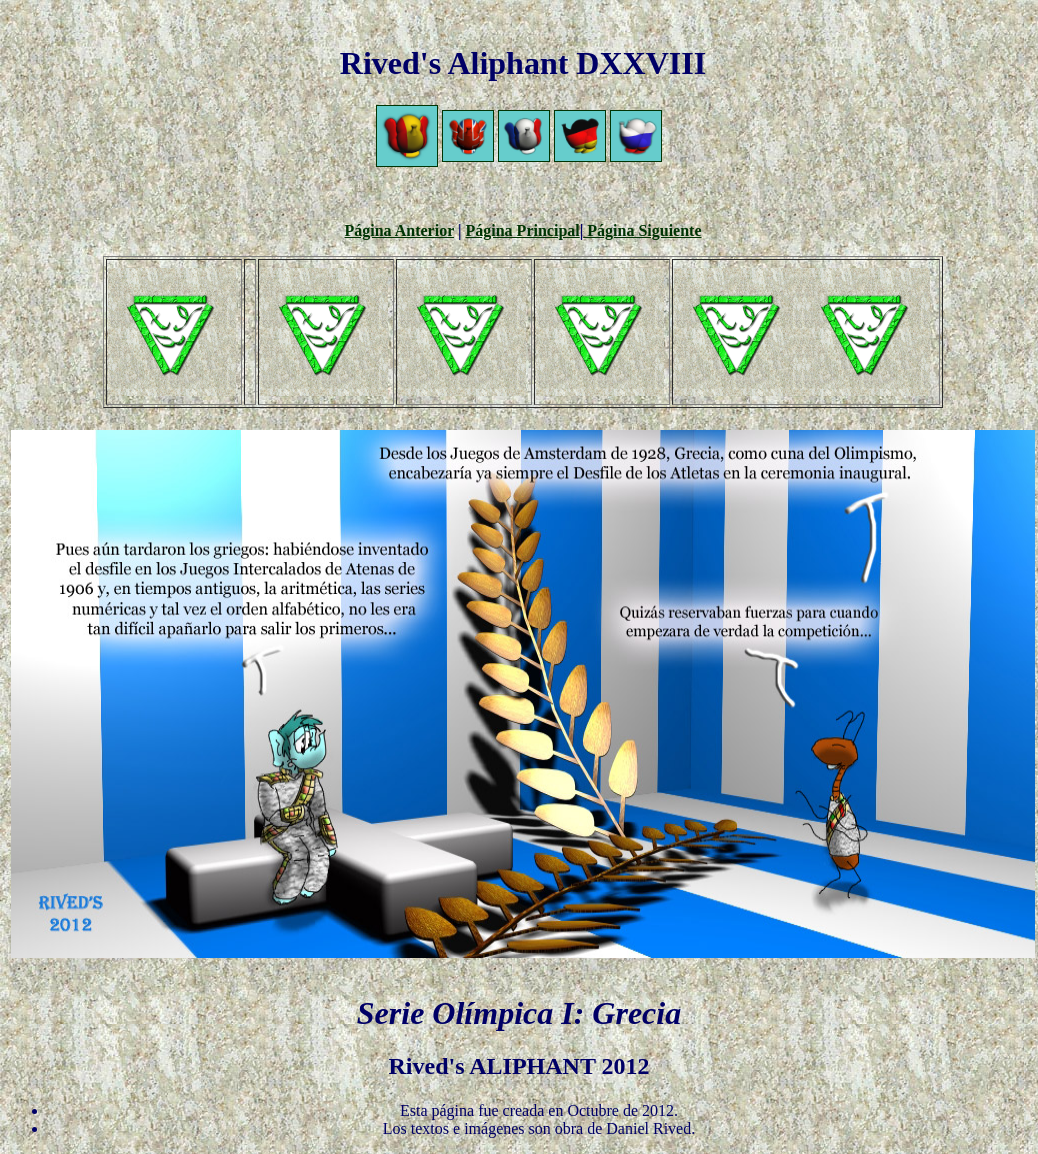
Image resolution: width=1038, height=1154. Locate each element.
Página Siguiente (642, 230)
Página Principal (523, 230)
